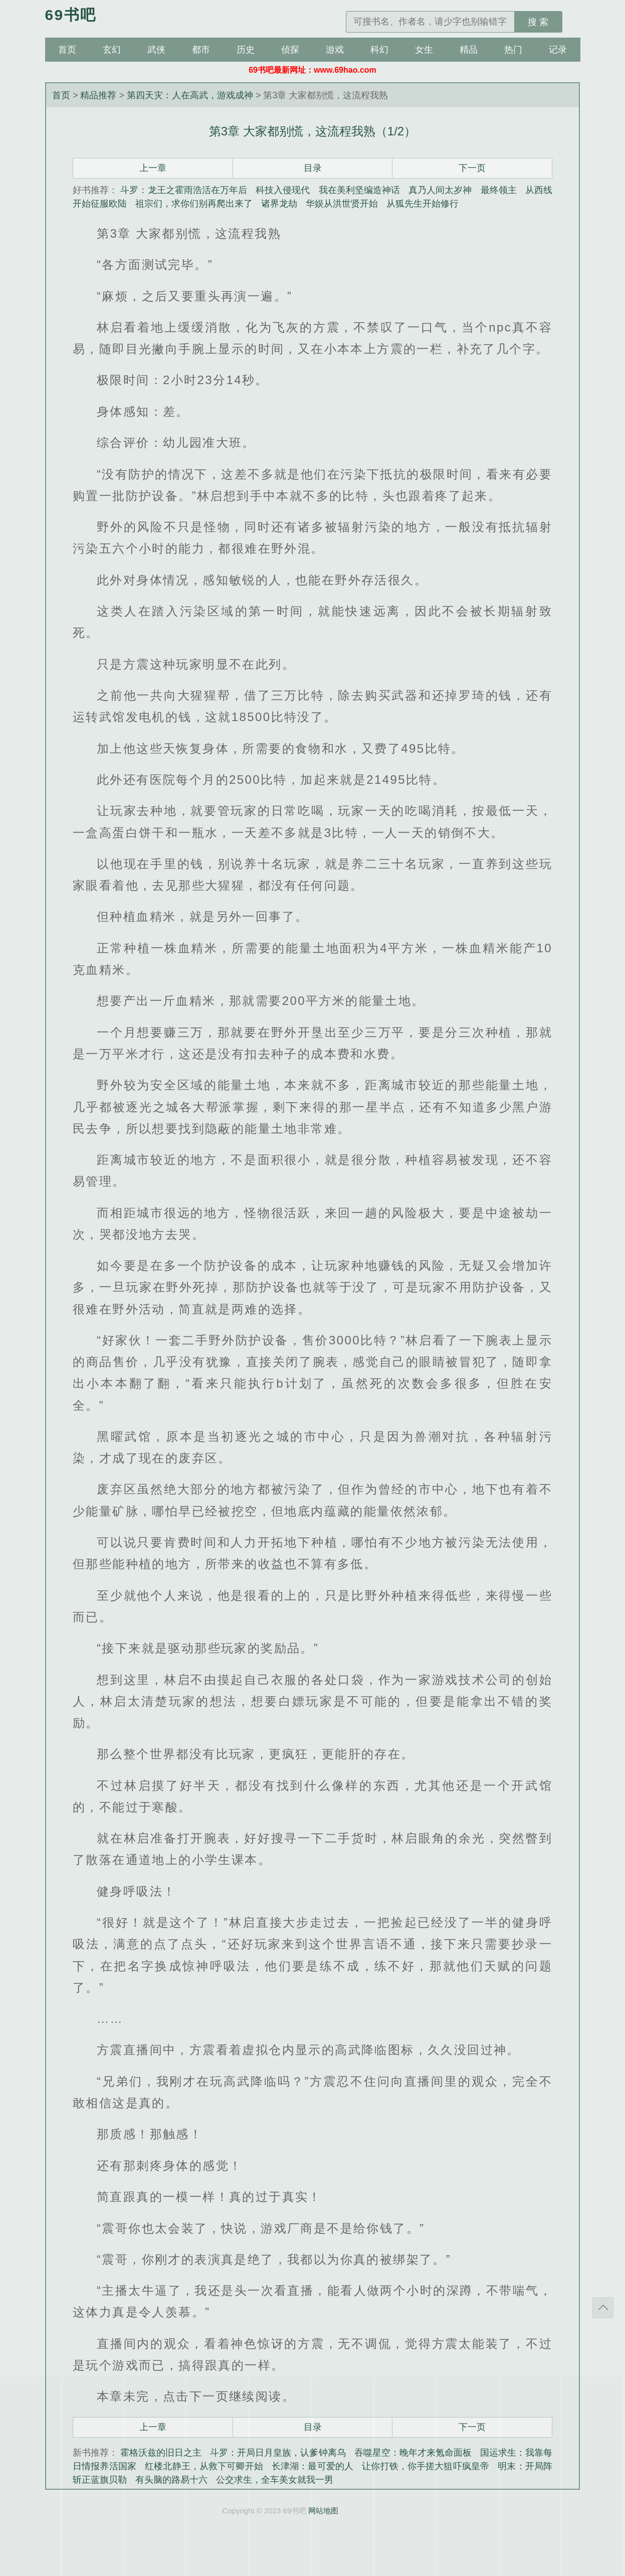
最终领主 (499, 190)
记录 (558, 50)
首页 (67, 50)
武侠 (156, 50)
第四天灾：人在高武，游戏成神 (190, 95)
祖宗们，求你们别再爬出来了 (194, 204)
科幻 (379, 50)
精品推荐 (98, 95)
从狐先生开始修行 (422, 204)
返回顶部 (602, 2307)
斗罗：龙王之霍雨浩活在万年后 (183, 190)
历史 (246, 50)
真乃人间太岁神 (440, 190)
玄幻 (112, 50)
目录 (313, 168)
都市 (201, 50)
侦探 (290, 50)
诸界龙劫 (279, 204)
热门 (513, 50)
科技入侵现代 (283, 190)
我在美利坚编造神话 (359, 190)
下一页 (472, 168)
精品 (469, 50)
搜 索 (538, 22)
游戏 (335, 50)
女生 (424, 50)
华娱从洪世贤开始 (342, 204)
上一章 (152, 168)
